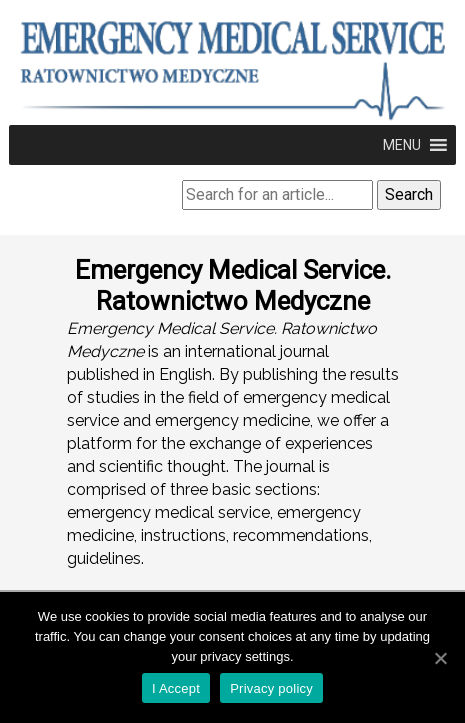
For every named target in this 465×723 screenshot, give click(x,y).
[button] (402, 145)
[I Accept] (440, 658)
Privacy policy (271, 688)
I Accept (176, 688)
